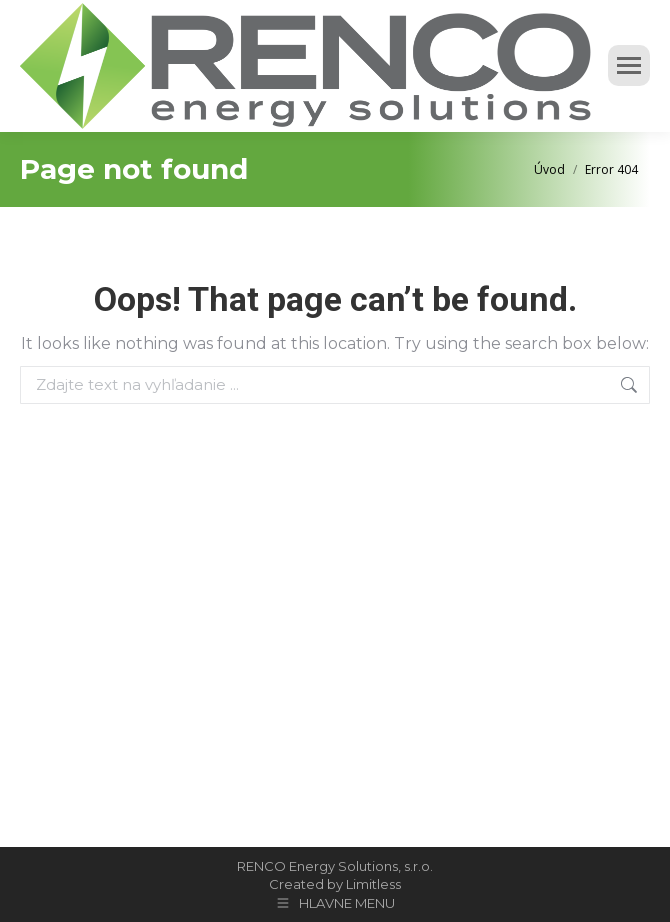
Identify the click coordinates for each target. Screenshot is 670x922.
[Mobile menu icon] (629, 65)
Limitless (373, 884)
